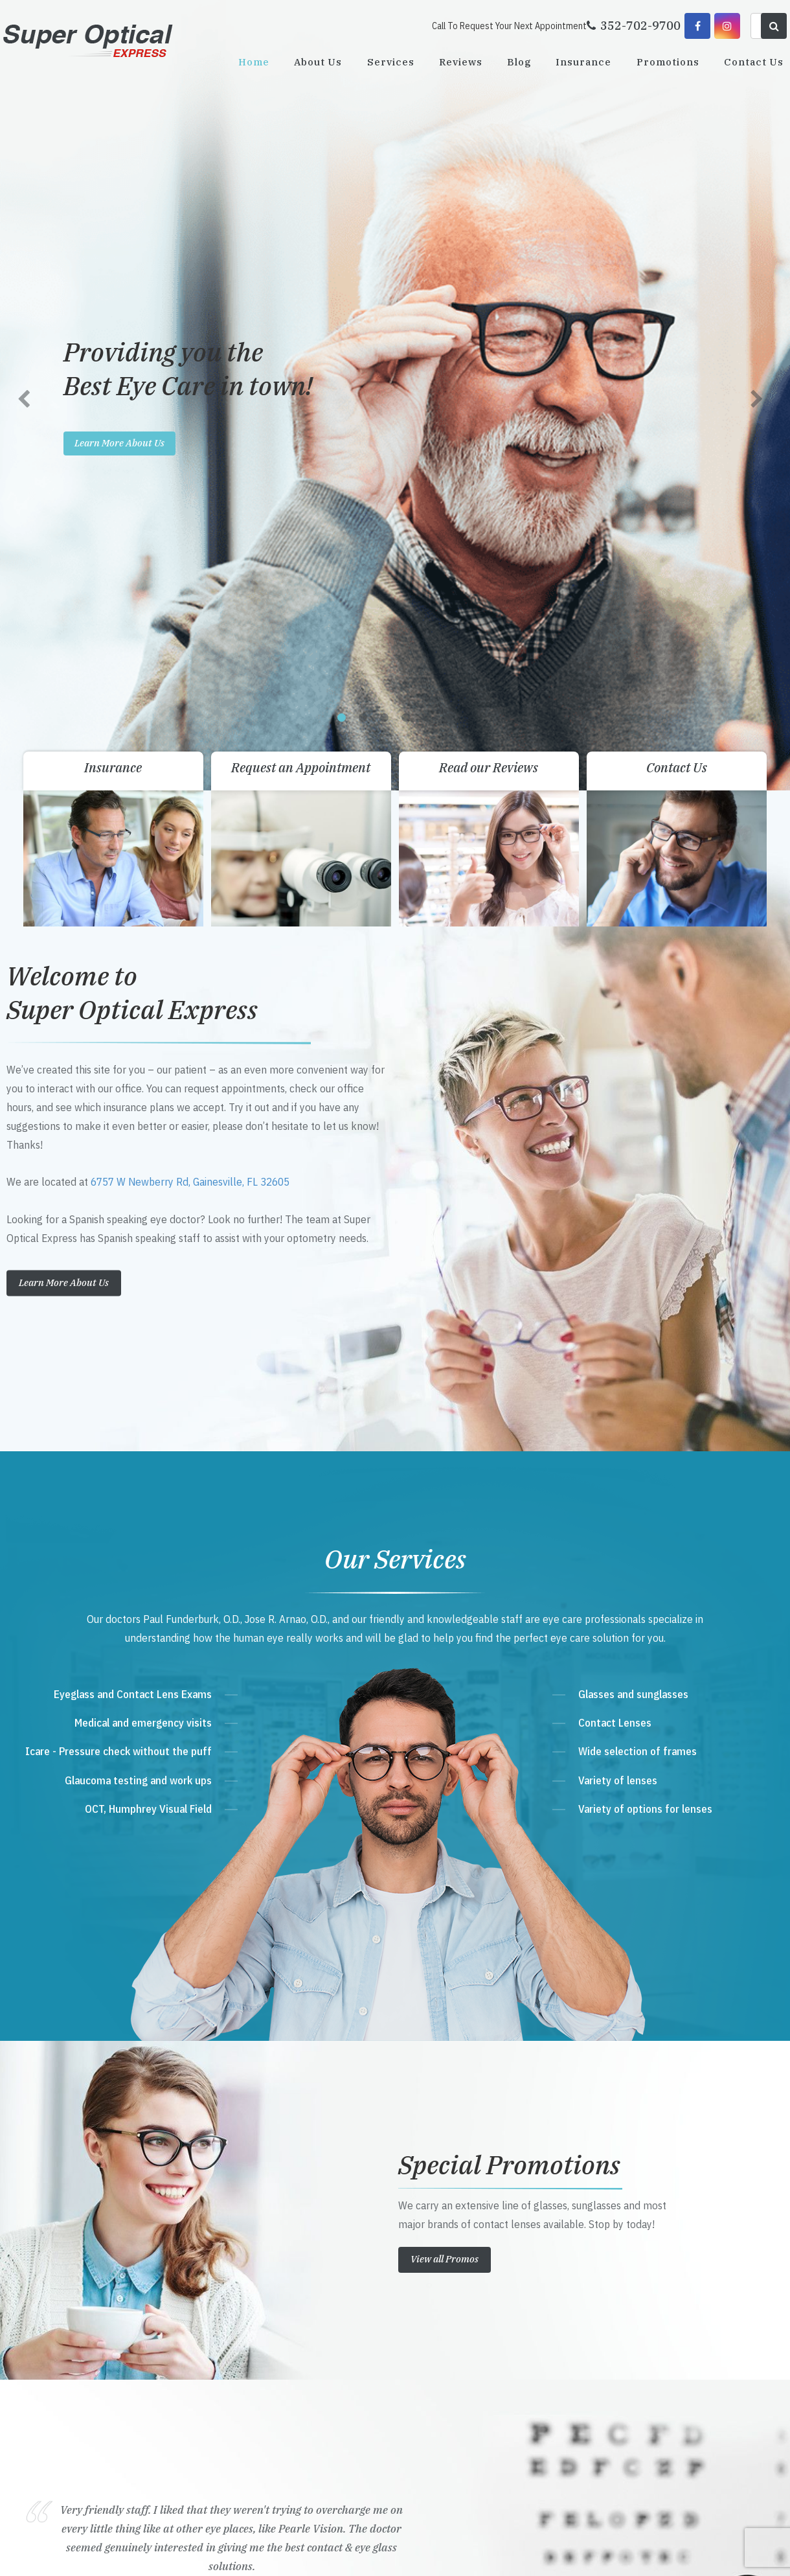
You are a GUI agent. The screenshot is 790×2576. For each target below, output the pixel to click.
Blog (519, 62)
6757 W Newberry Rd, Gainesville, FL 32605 (190, 404)
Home (253, 62)
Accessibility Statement (236, 2552)
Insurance (583, 62)
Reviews (460, 62)
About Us (318, 62)
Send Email (263, 2367)
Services (390, 62)
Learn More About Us (64, 504)
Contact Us (754, 62)
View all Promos (445, 1481)
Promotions (668, 62)
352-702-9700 (273, 2318)
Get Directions (277, 2293)
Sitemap (292, 2552)
